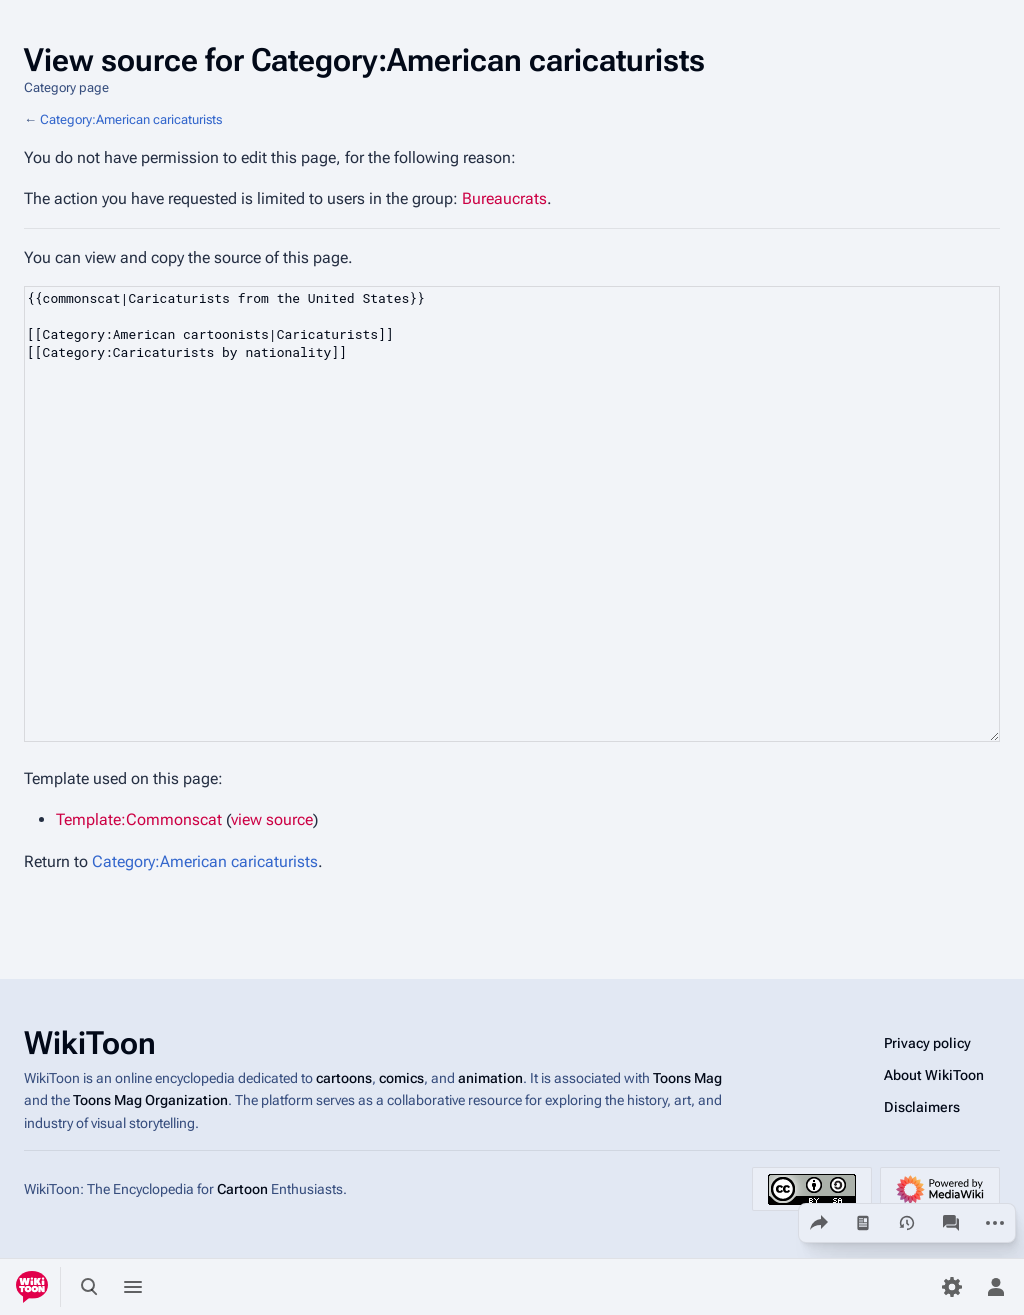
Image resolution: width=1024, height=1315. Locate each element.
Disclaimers (922, 1107)
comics (401, 1078)
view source (272, 819)
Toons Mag (687, 1078)
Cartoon (242, 1189)
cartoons (344, 1078)
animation (490, 1078)
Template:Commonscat (139, 819)
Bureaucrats (504, 198)
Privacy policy (927, 1043)
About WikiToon (934, 1075)
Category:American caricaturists (131, 119)
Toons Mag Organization (150, 1100)
